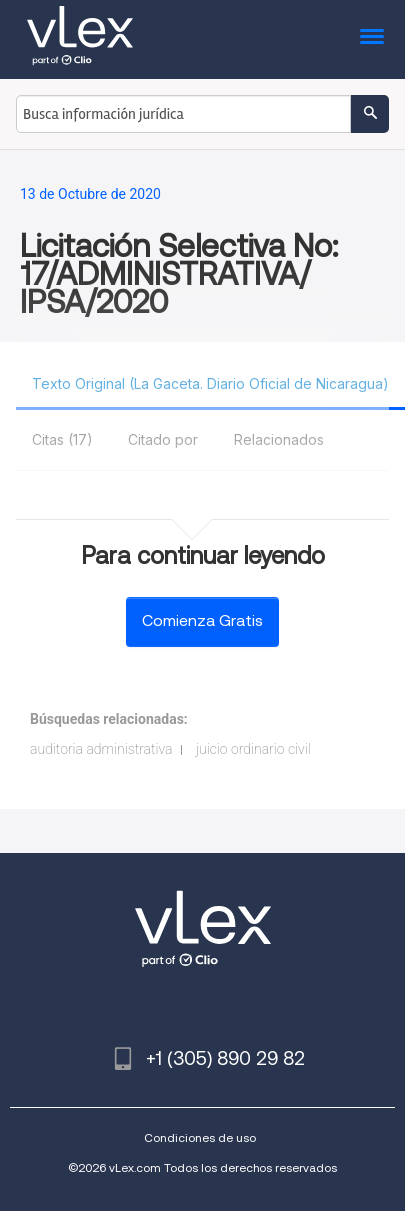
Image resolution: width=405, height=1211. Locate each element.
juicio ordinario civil (253, 749)
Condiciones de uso (200, 1137)
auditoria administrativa (101, 749)
